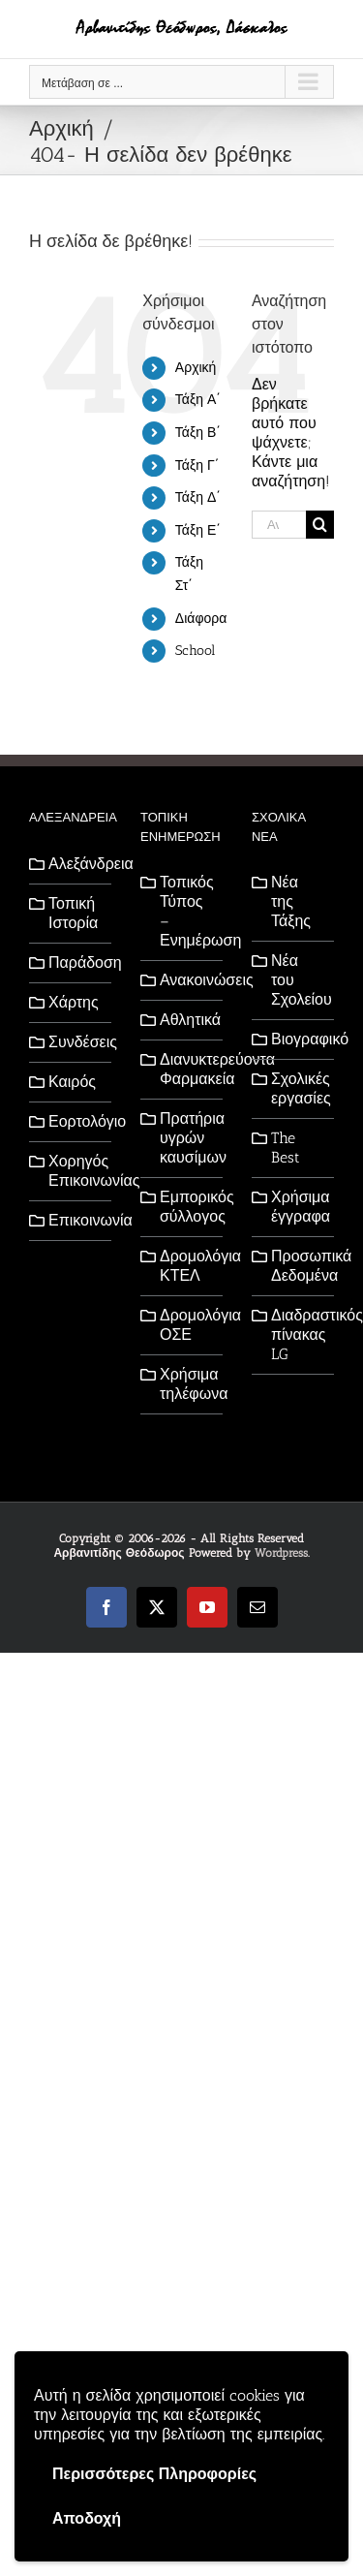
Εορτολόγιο (75, 1121)
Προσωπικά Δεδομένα (297, 1266)
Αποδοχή (86, 2518)
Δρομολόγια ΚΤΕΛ (186, 1266)
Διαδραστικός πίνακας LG (297, 1334)
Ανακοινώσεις (186, 980)
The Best (285, 1147)
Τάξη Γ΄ (197, 465)
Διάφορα (201, 618)
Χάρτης (73, 1002)
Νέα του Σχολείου (297, 980)
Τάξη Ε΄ (198, 530)
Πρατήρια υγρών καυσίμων (186, 1137)
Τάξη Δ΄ (198, 497)
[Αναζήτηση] (320, 525)
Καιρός (72, 1081)
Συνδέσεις (75, 1042)
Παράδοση (75, 962)
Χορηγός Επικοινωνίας (75, 1171)
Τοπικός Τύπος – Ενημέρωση (186, 911)
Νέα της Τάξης (291, 901)
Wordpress (281, 1553)
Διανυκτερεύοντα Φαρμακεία (186, 1069)
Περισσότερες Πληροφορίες (154, 2474)
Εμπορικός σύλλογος (186, 1207)
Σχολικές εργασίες (297, 1088)
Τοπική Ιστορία (73, 913)
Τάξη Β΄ (198, 432)
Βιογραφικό (297, 1039)
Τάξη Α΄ (198, 399)
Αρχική (196, 367)
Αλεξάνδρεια (75, 863)
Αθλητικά (186, 1019)
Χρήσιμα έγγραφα (297, 1207)
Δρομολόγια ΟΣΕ (186, 1325)
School (195, 650)
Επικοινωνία (75, 1220)
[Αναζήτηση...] (279, 525)
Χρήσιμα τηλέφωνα (186, 1384)
